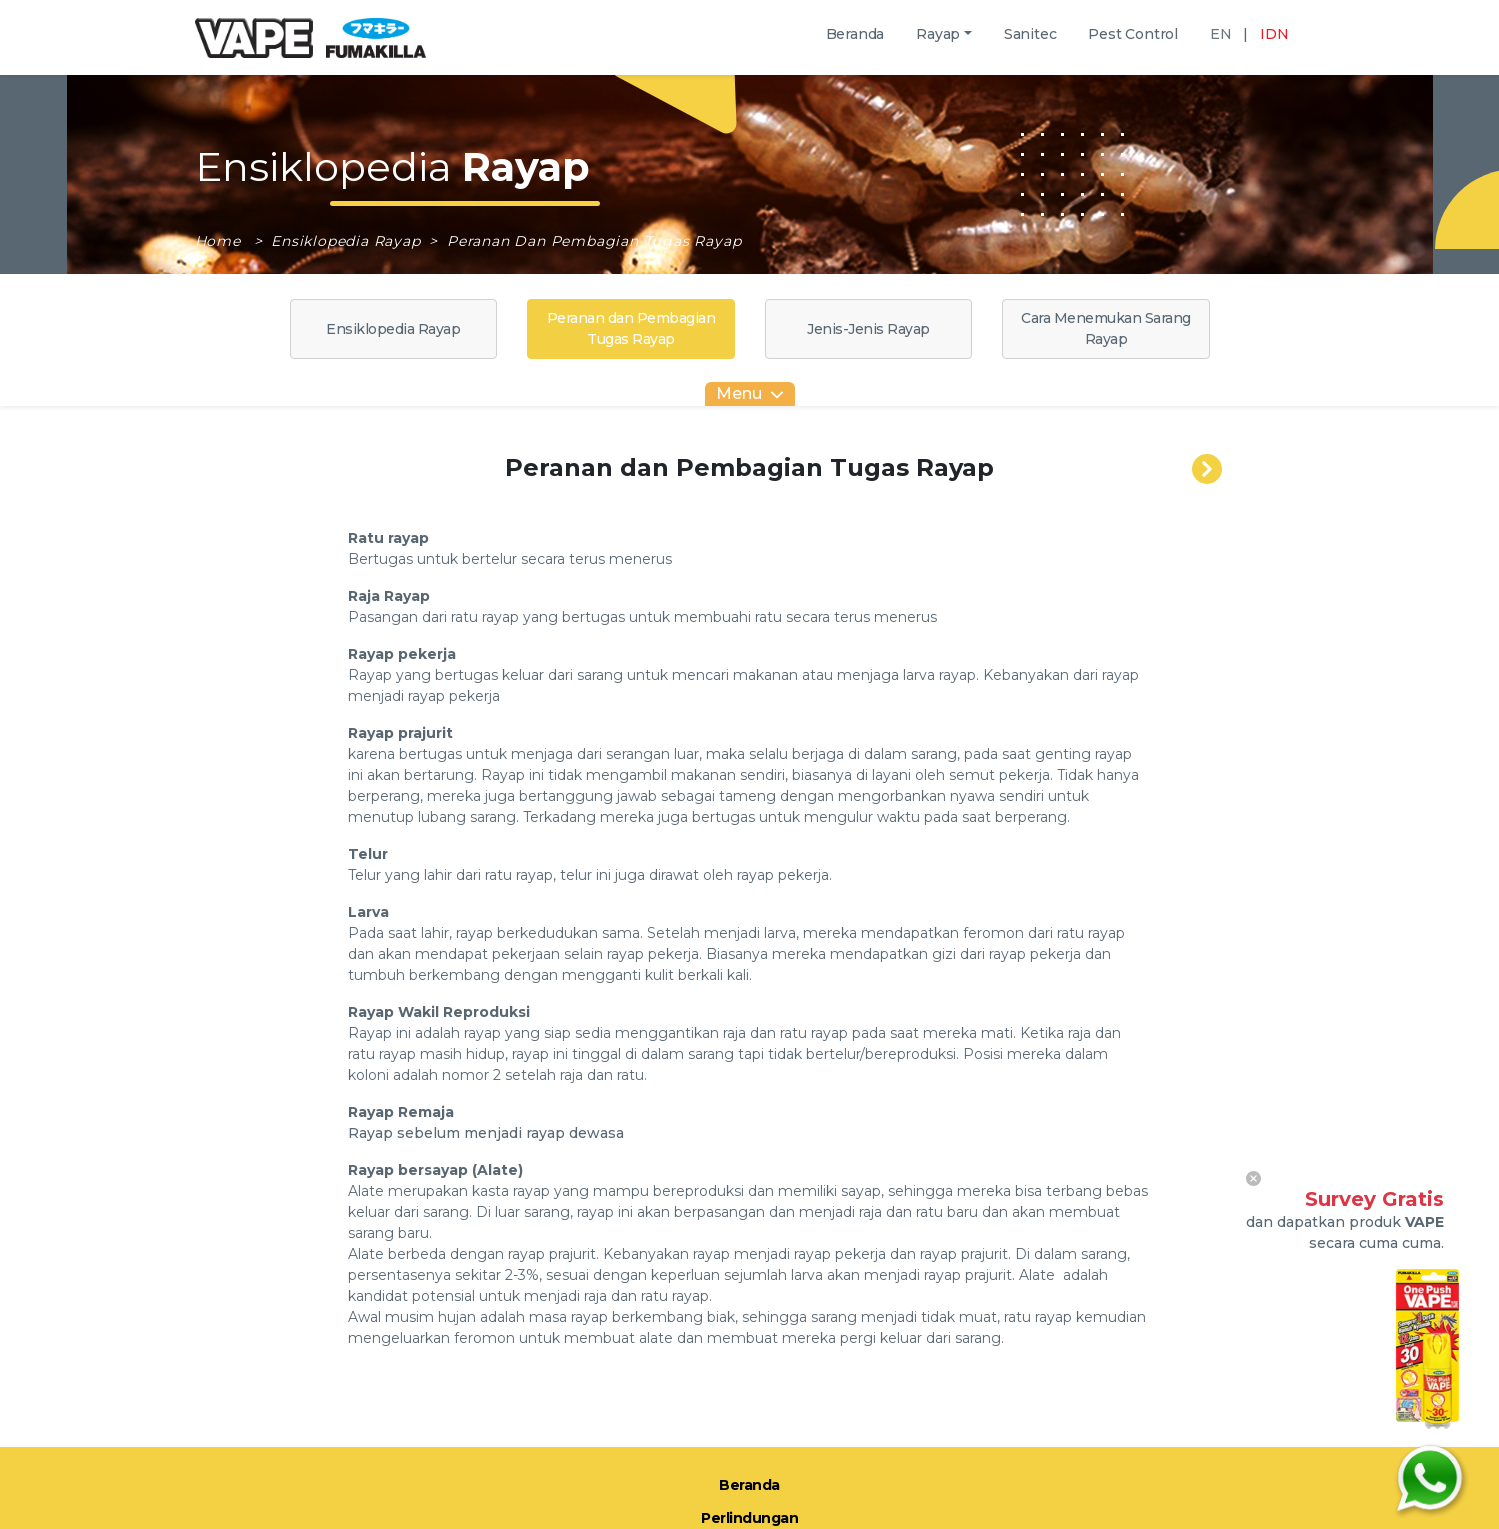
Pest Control (1133, 42)
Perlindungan (749, 1518)
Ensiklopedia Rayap (348, 241)
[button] (944, 34)
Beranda (855, 42)
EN (1221, 34)
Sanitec (1030, 42)
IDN (1274, 34)
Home (220, 241)
